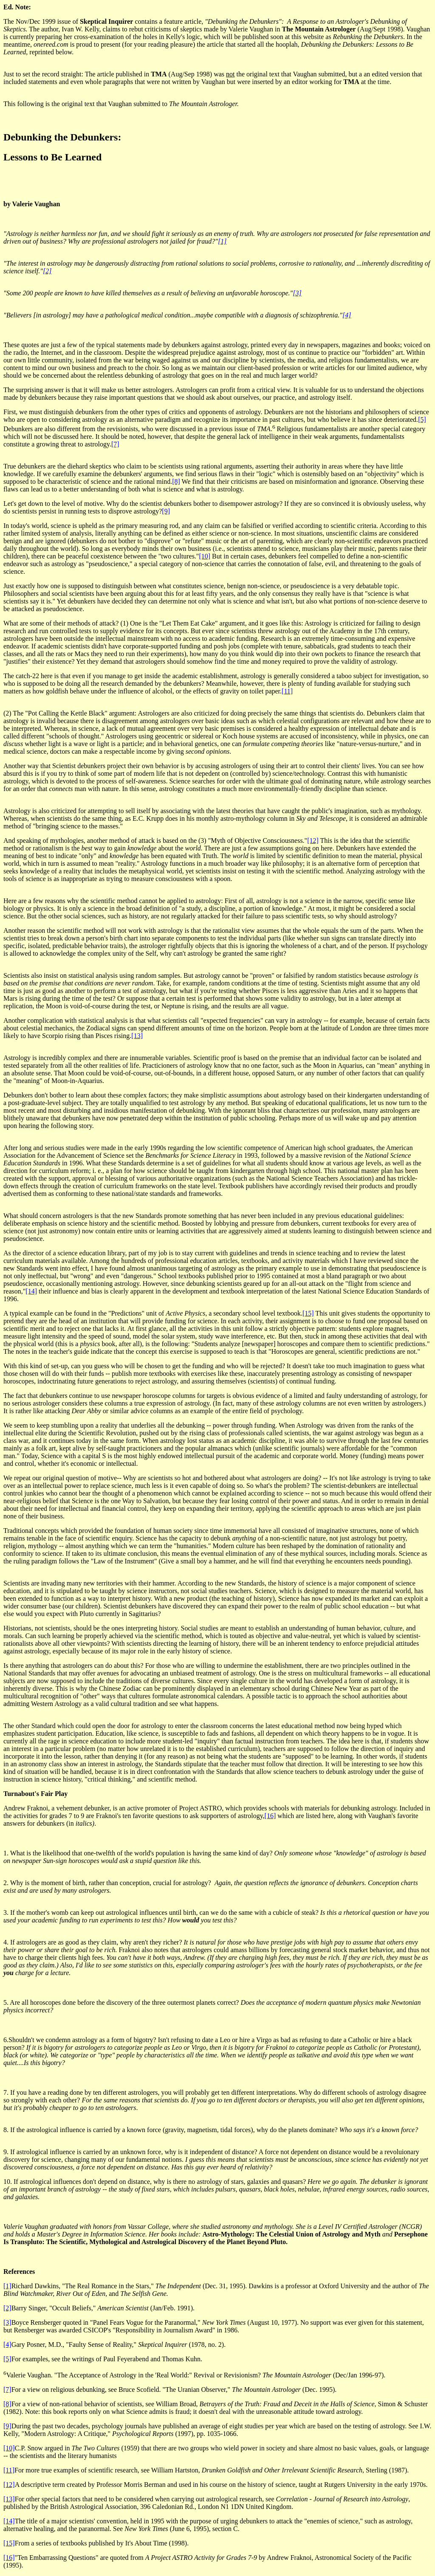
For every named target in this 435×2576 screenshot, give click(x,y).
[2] (47, 271)
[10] (204, 556)
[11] (287, 691)
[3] (297, 293)
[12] (313, 840)
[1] (222, 241)
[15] (308, 1313)
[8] (176, 481)
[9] (166, 511)
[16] (270, 1815)
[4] (346, 315)
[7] (115, 444)
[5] (422, 419)
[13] (137, 1035)
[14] (31, 1291)
